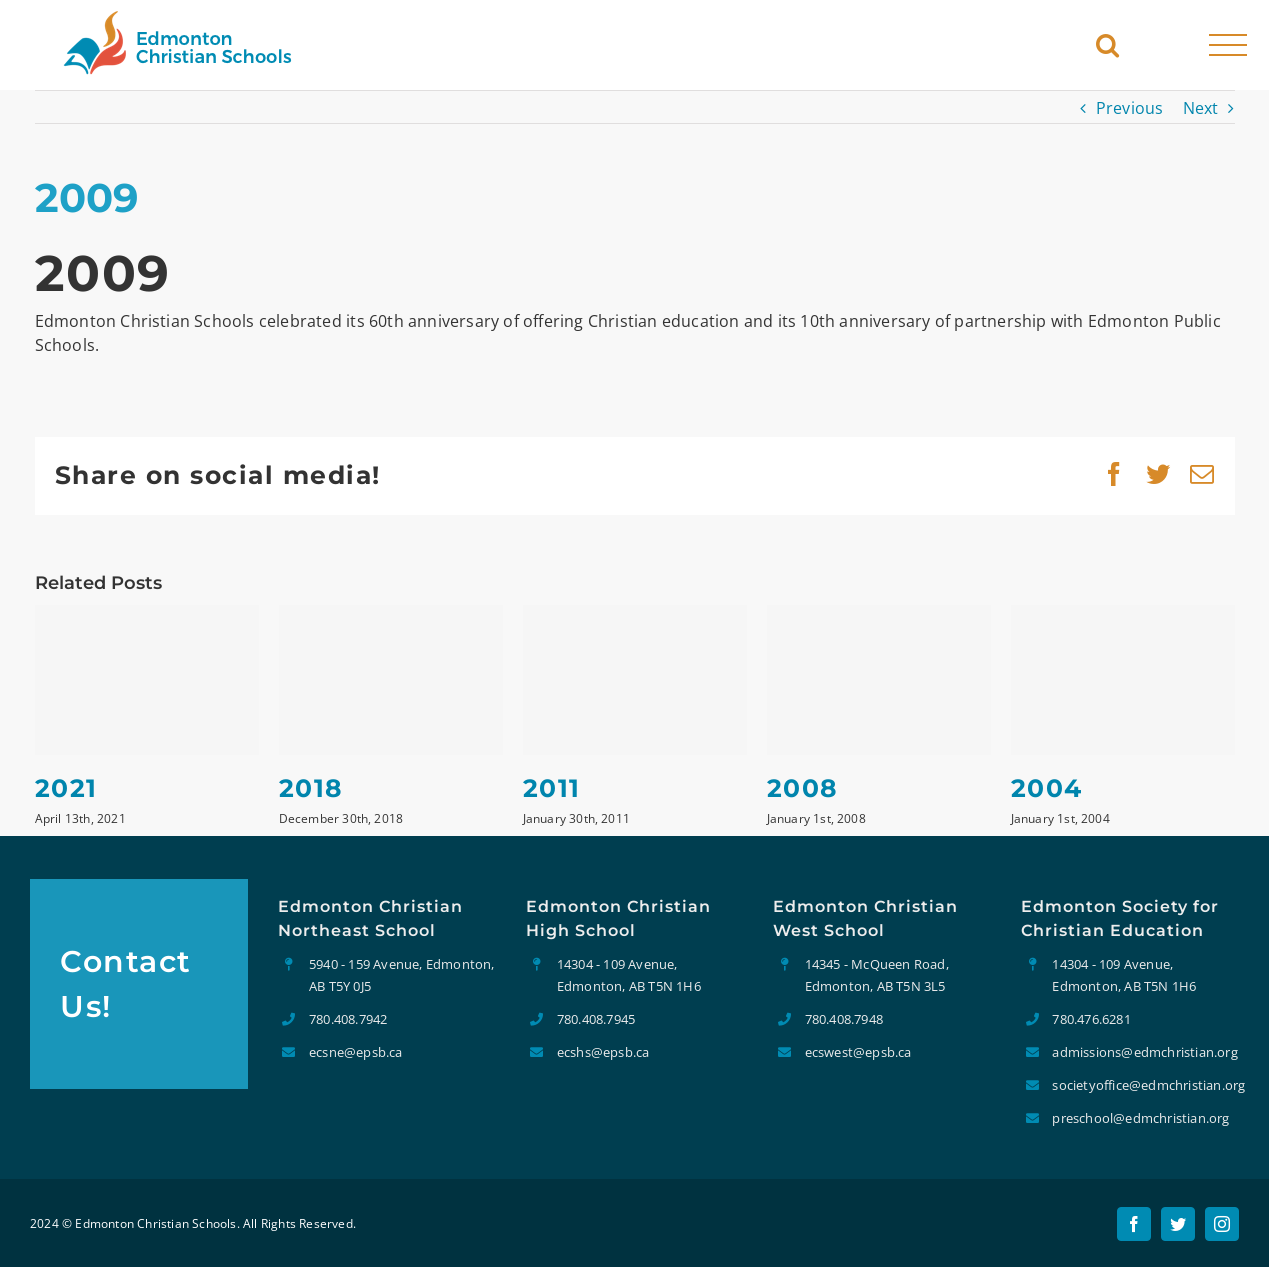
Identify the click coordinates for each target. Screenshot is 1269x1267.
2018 (311, 788)
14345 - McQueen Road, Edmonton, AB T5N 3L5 (877, 975)
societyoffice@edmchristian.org (1145, 1085)
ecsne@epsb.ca (356, 1052)
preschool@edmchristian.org (1140, 1118)
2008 (803, 788)
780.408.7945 (596, 1019)
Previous (1130, 108)
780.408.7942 (348, 1019)
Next (1201, 108)
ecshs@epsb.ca (603, 1052)
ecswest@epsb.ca (858, 1052)
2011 (552, 788)
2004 (1047, 788)
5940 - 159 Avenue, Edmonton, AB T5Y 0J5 (402, 975)
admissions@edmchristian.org (1144, 1052)
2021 (66, 788)
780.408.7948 (844, 1019)
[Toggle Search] (1107, 44)
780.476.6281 (1091, 1019)
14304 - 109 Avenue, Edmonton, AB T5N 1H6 (629, 975)
